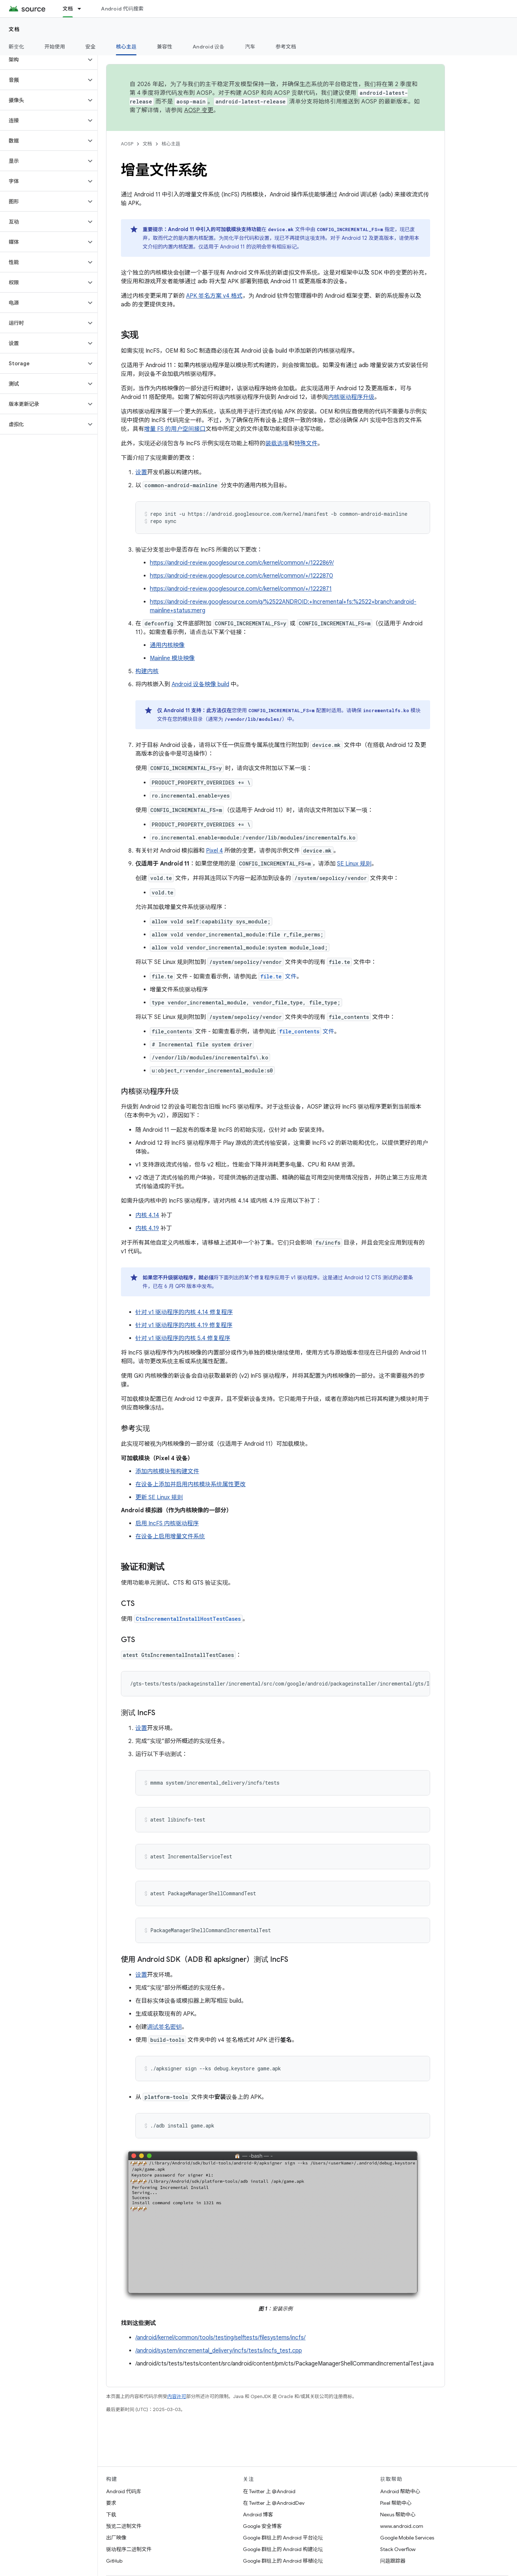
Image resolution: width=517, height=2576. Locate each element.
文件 (277, 976)
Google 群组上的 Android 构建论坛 (283, 2549)
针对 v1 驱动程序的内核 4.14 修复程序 (184, 1312)
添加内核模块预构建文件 (167, 1471)
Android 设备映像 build (200, 684)
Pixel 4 (214, 850)
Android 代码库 (123, 2491)
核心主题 (170, 144)
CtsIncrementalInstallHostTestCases (188, 1618)
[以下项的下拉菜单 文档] (82, 8)
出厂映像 (116, 2537)
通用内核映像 (167, 645)
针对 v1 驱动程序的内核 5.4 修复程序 (182, 1338)
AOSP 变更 (199, 110)
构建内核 (147, 671)
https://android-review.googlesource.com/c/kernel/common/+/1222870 (241, 575)
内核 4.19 (147, 1228)
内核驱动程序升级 (351, 397)
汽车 (250, 46)
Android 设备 (209, 46)
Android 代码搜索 (122, 8)
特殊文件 (306, 443)
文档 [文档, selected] (68, 8)
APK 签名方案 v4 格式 (214, 295)
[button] (43, 59)
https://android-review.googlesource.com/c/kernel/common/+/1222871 (241, 588)
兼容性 (164, 46)
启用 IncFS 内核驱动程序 (167, 1523)
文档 (14, 29)
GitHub (114, 2561)
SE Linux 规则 (354, 863)
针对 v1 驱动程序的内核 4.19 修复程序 (183, 1325)
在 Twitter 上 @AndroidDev (273, 2503)
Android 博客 (258, 2514)
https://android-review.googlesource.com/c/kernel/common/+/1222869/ (242, 562)
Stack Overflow (398, 2549)
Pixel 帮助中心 (396, 2503)
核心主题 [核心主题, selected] (126, 46)
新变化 (16, 46)
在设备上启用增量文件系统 (170, 1536)
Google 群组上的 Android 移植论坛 (283, 2561)
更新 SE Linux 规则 (159, 1497)
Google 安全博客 (262, 2526)
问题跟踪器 (392, 2561)
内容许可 (176, 2396)
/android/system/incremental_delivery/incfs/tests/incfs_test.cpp (218, 2350)
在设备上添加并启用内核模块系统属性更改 (190, 1484)
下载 (111, 2514)
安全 (90, 46)
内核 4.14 (147, 1215)
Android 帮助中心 (400, 2491)
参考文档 (286, 46)
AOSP (127, 144)
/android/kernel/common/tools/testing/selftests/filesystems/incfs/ (220, 2337)
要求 (111, 2503)
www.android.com (401, 2526)
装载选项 (277, 443)
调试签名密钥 (164, 2027)
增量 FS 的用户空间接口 (175, 429)
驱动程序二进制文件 (129, 2549)
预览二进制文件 (124, 2526)
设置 (141, 472)
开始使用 (55, 46)
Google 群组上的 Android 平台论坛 (283, 2537)
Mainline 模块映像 (172, 658)
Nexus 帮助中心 (398, 2514)
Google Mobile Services (407, 2537)
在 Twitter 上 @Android (269, 2491)
